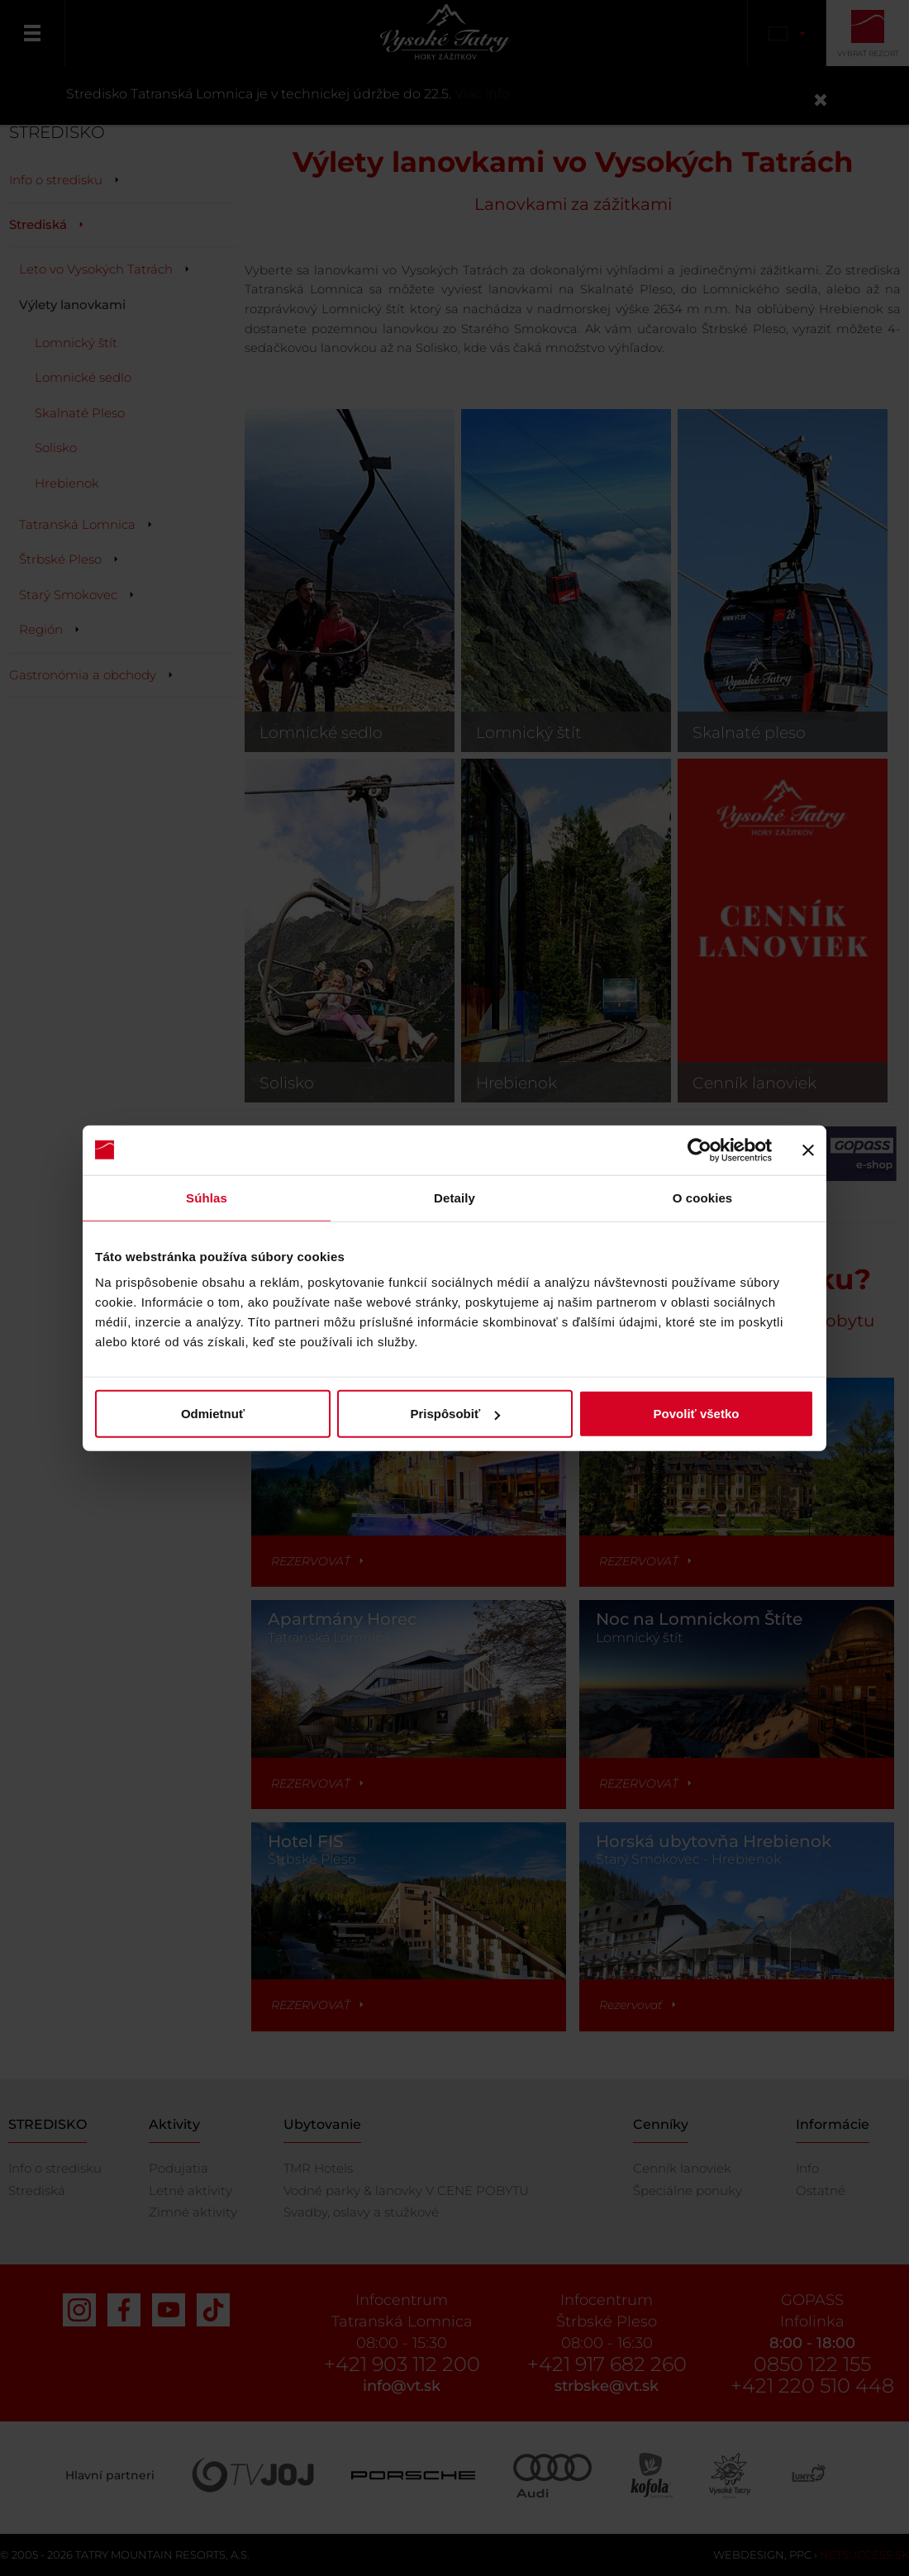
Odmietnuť (213, 1414)
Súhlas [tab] (206, 1197)
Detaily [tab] (454, 1197)
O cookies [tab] (703, 1197)
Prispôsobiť (455, 1414)
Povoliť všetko (697, 1414)
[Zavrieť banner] (808, 1149)
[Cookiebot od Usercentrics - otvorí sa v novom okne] (699, 1149)
